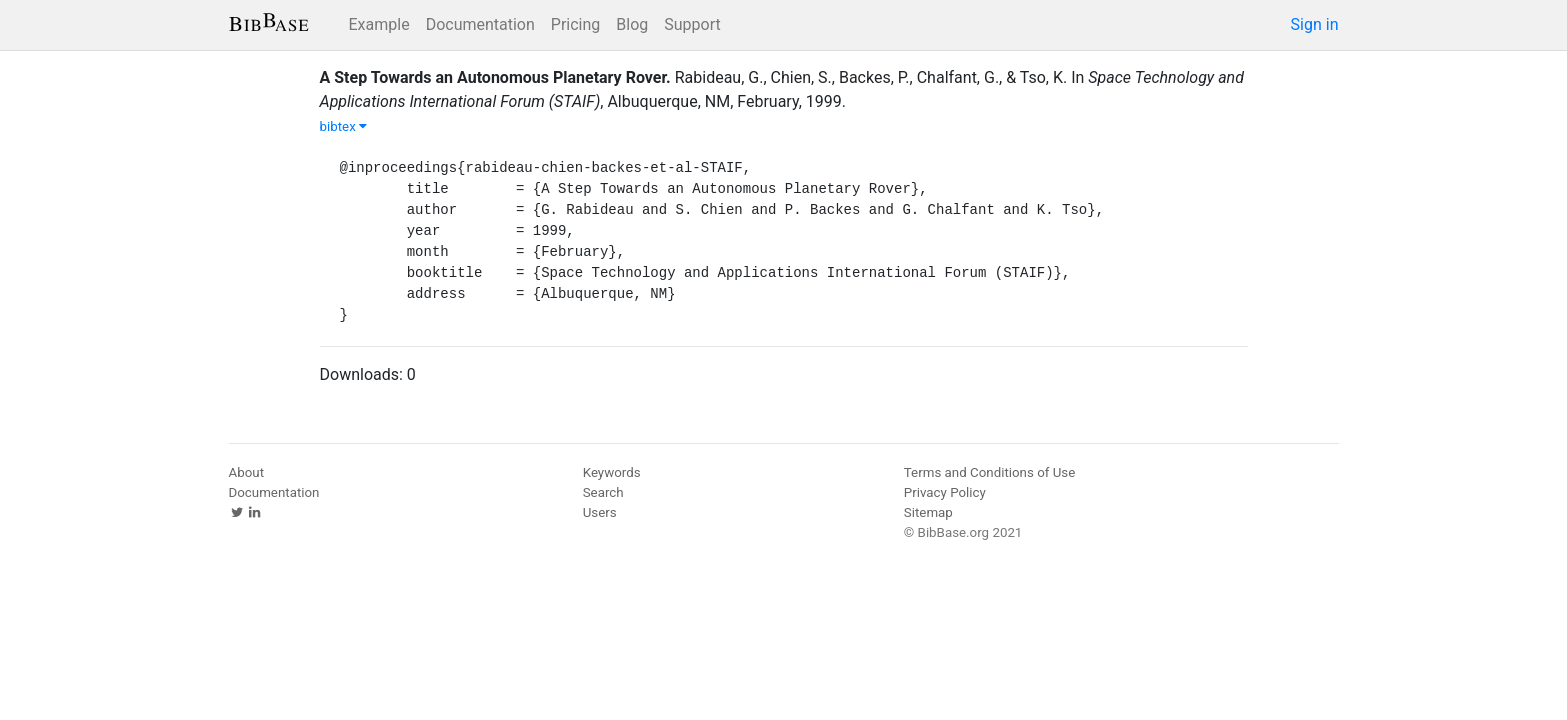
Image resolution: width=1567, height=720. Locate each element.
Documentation (480, 24)
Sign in (1315, 24)
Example (379, 24)
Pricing (576, 24)
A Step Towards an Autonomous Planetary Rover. (495, 77)
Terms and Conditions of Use (989, 472)
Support (692, 24)
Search (603, 492)
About (247, 472)
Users (600, 512)
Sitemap (928, 512)
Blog (632, 24)
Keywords (612, 472)
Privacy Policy (945, 492)
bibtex (344, 126)
